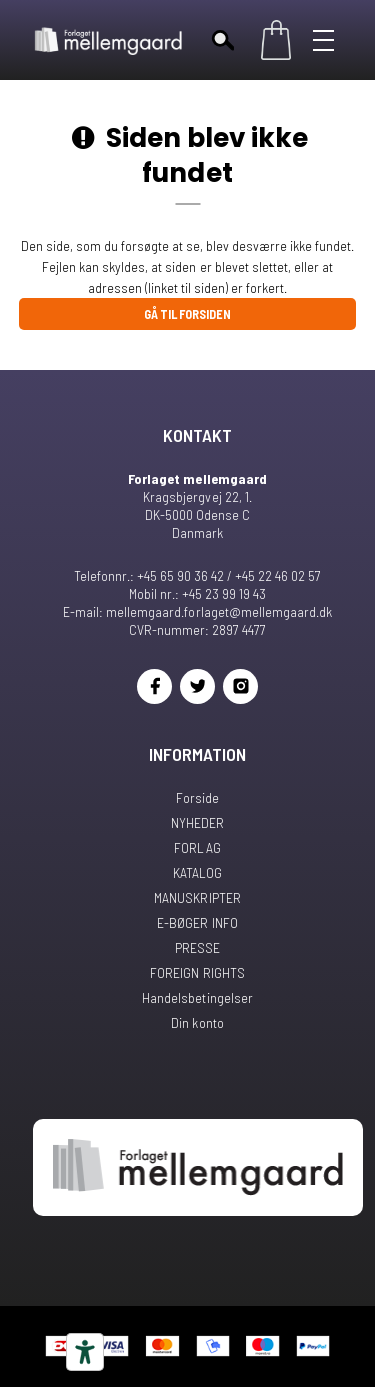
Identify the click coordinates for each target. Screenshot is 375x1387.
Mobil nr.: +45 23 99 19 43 (197, 593)
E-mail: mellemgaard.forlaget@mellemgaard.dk (197, 611)
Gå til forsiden (187, 314)
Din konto (197, 1022)
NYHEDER (197, 822)
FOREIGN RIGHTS (197, 972)
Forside (197, 797)
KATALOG (197, 872)
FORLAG (197, 847)
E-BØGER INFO (197, 922)
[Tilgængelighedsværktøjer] (85, 1352)
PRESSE (197, 947)
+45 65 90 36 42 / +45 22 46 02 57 (229, 575)
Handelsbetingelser (197, 997)
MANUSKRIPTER (197, 897)
